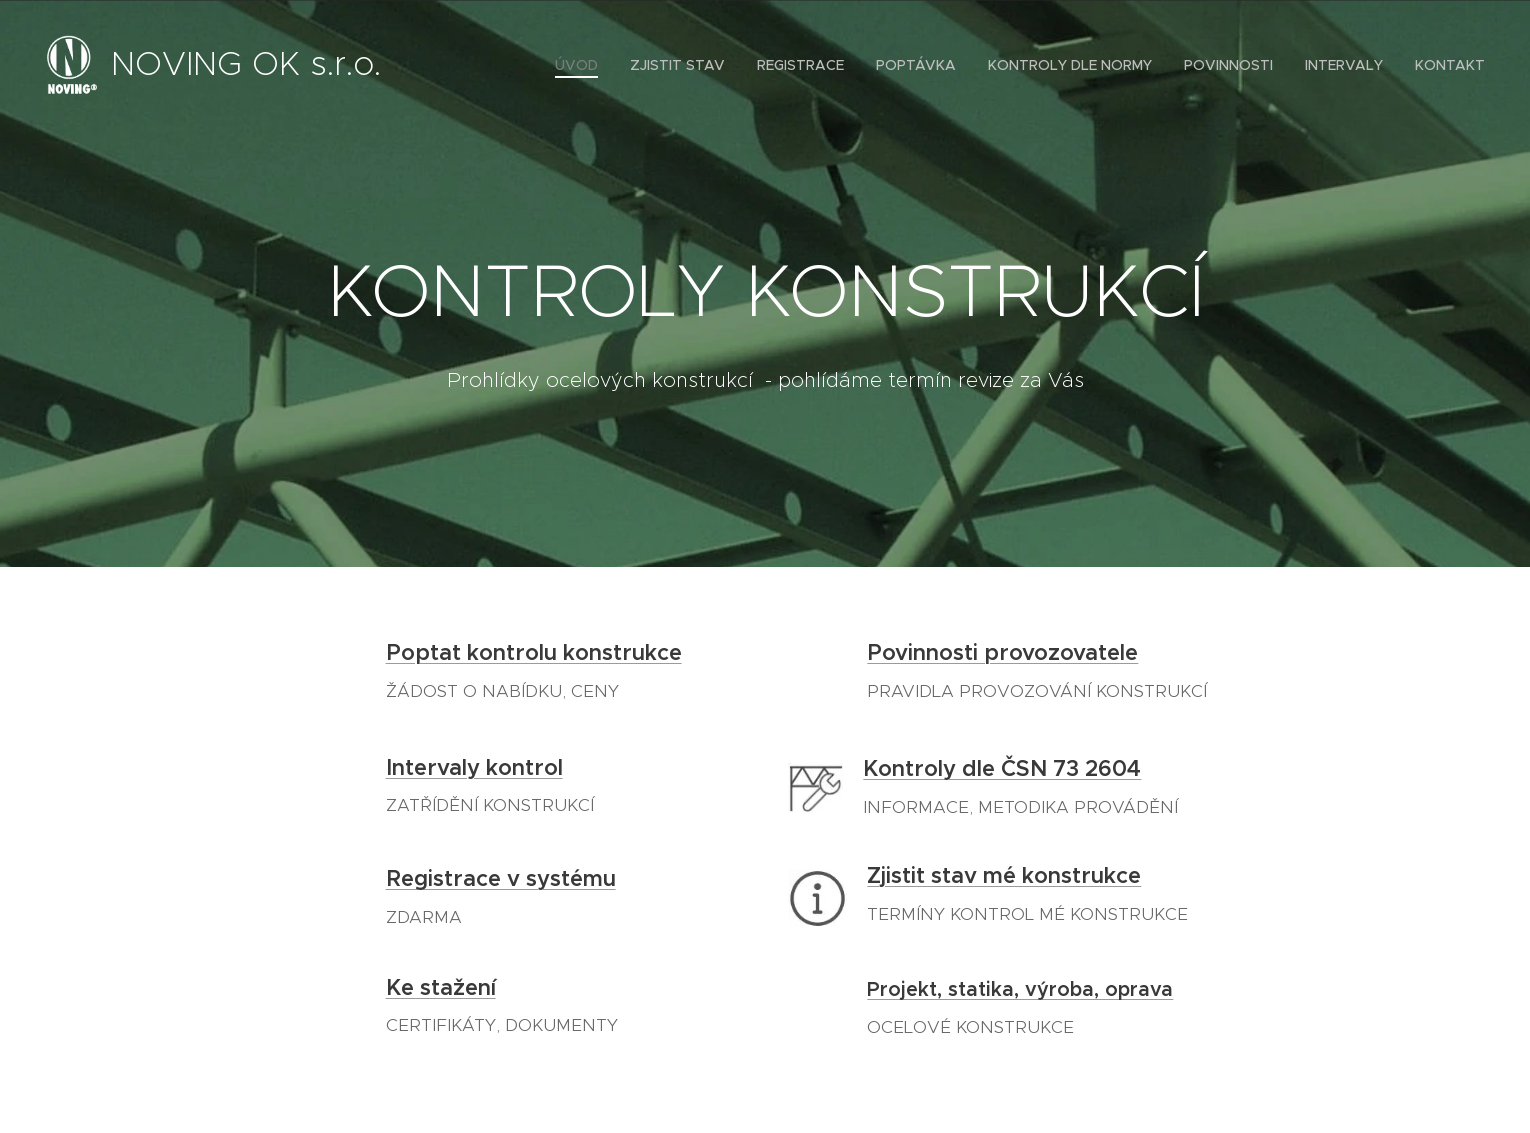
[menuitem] (582, 65)
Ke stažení (441, 986)
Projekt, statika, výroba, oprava (1020, 989)
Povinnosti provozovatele (1002, 652)
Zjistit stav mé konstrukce (1004, 875)
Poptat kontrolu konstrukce (534, 652)
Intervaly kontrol (474, 766)
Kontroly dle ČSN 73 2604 (1002, 768)
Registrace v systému (501, 878)
